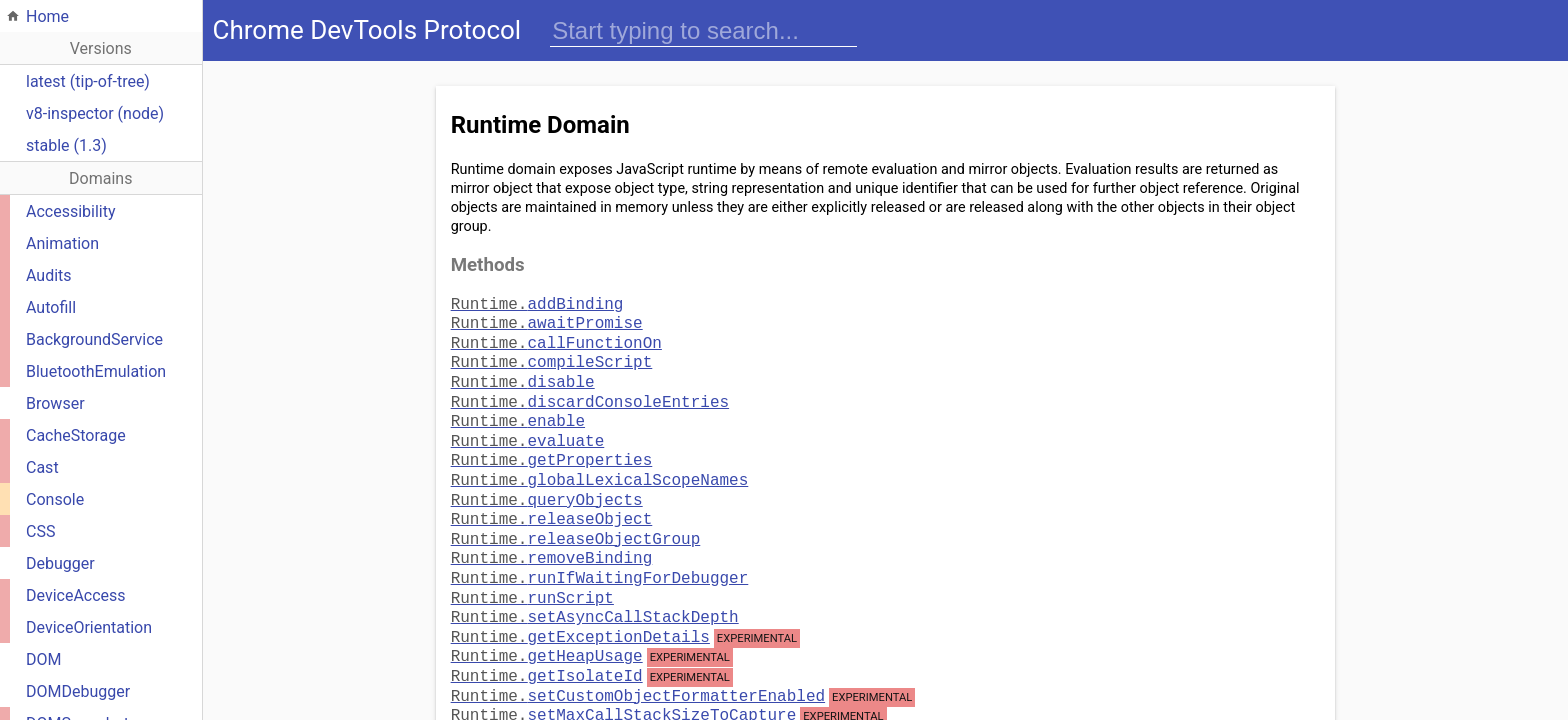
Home (47, 16)
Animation (62, 243)
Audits (49, 275)
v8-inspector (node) (95, 113)
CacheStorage (76, 435)
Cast (42, 467)
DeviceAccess (76, 595)
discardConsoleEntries (590, 391)
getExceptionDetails (580, 602)
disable (523, 373)
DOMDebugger (78, 691)
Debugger (60, 563)
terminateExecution (576, 700)
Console (55, 499)
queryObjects (547, 479)
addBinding (537, 303)
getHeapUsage (547, 621)
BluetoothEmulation (96, 371)
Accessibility (71, 211)
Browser (55, 403)
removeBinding (552, 531)
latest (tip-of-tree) (88, 81)
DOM (43, 659)
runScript (532, 567)
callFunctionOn (556, 338)
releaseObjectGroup (576, 514)
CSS (40, 531)
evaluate (528, 426)
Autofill (51, 307)
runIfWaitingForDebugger (600, 549)
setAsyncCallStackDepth (595, 584)
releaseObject (552, 496)
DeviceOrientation (89, 627)
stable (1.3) (66, 145)
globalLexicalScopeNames (600, 461)
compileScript (552, 355)
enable (518, 408)
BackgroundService (94, 339)
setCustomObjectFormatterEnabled (638, 661)
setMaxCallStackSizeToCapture (624, 680)
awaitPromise (547, 320)
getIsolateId (547, 641)
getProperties (552, 443)
